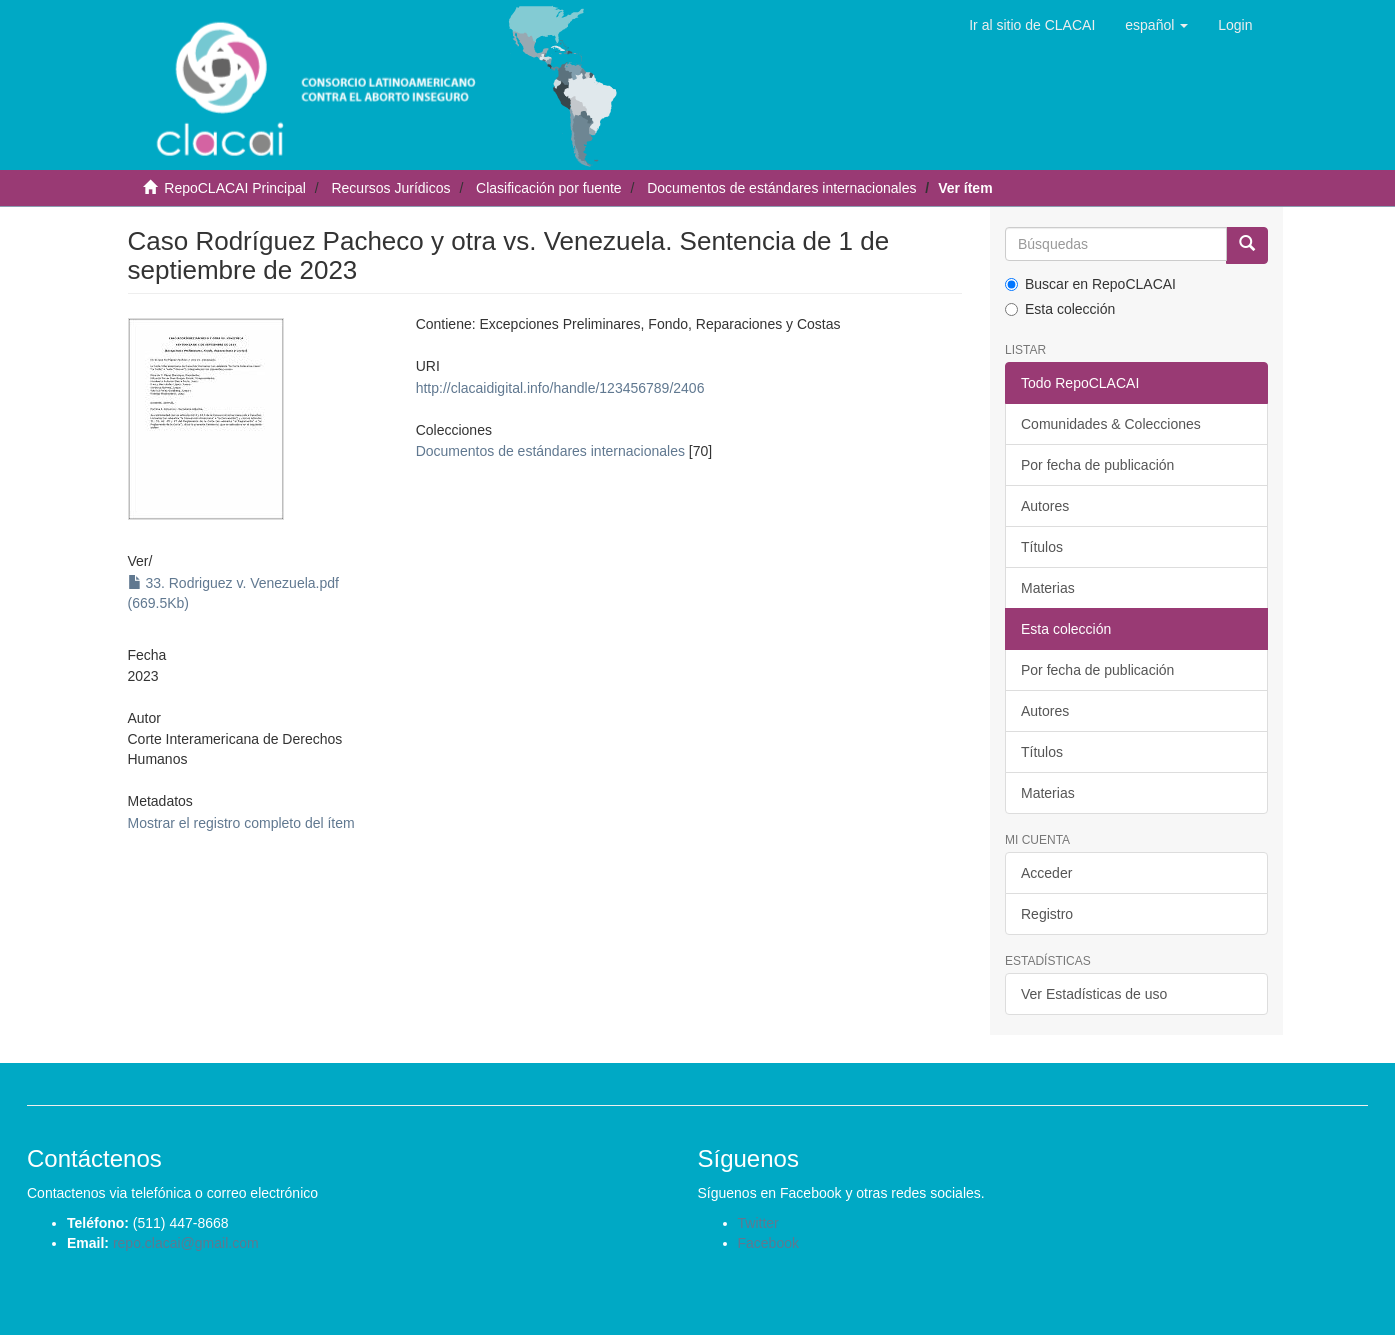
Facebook (768, 1243)
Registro (1047, 914)
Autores (1045, 506)
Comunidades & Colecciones (1111, 424)
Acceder (1046, 873)
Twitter (758, 1223)
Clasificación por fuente (549, 188)
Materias (1048, 588)
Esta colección (1060, 309)
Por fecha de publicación (1097, 465)
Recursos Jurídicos (390, 188)
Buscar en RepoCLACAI (1090, 284)
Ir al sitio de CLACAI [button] (1032, 25)
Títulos (1042, 547)
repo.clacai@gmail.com (186, 1243)
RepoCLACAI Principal (235, 188)
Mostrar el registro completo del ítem (241, 823)
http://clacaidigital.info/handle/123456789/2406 (560, 388)
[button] (1156, 25)
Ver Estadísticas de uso (1094, 994)
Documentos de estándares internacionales (781, 188)
